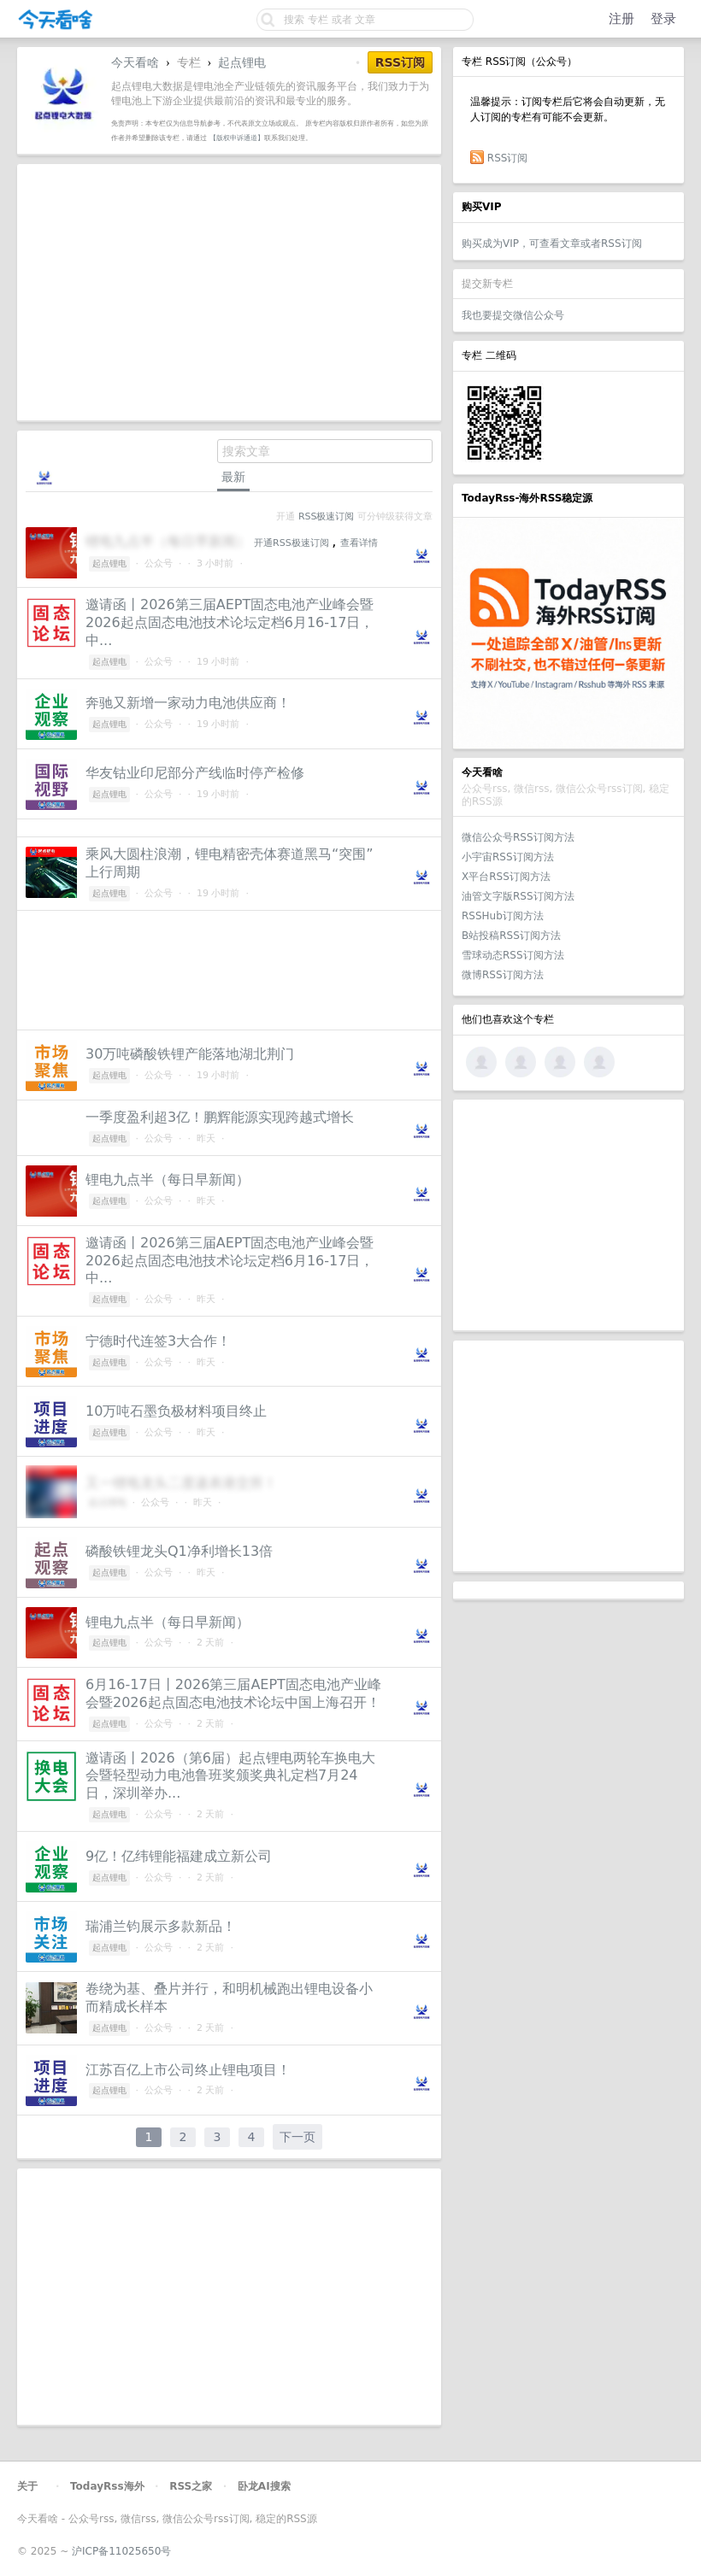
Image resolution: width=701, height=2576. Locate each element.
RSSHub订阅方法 (503, 916)
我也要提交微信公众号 (513, 315)
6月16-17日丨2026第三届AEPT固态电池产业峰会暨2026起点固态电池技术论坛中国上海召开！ (233, 1693)
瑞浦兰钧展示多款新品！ (160, 1926)
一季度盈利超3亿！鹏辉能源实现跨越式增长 (219, 1117)
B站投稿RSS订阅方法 (511, 936)
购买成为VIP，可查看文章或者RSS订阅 (552, 243)
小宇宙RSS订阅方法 (508, 857)
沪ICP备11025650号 (121, 2551)
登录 (663, 18)
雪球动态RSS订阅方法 (513, 955)
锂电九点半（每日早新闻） (167, 1179)
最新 (233, 477)
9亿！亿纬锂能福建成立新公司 (178, 1856)
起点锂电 (242, 62)
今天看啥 (135, 62)
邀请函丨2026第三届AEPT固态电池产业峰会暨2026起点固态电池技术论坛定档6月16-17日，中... (229, 622)
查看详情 (359, 543)
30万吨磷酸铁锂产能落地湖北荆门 (189, 1054)
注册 (621, 18)
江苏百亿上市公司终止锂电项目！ (188, 2070)
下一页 (297, 2137)
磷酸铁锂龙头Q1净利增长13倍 (179, 1551)
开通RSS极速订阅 (291, 543)
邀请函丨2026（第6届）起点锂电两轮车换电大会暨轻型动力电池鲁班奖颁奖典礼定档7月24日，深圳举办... (230, 1776)
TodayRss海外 (107, 2486)
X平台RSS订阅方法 (506, 877)
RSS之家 (190, 2486)
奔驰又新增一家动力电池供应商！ (188, 703)
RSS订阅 (507, 158)
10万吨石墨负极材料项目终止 (176, 1411)
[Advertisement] (568, 1215)
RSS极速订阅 (326, 516)
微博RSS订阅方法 (503, 975)
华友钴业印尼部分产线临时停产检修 (194, 773)
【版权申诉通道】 (236, 137)
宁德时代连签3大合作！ (158, 1341)
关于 (27, 2486)
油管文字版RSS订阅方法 (518, 896)
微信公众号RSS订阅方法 (518, 837)
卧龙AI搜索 (264, 2486)
